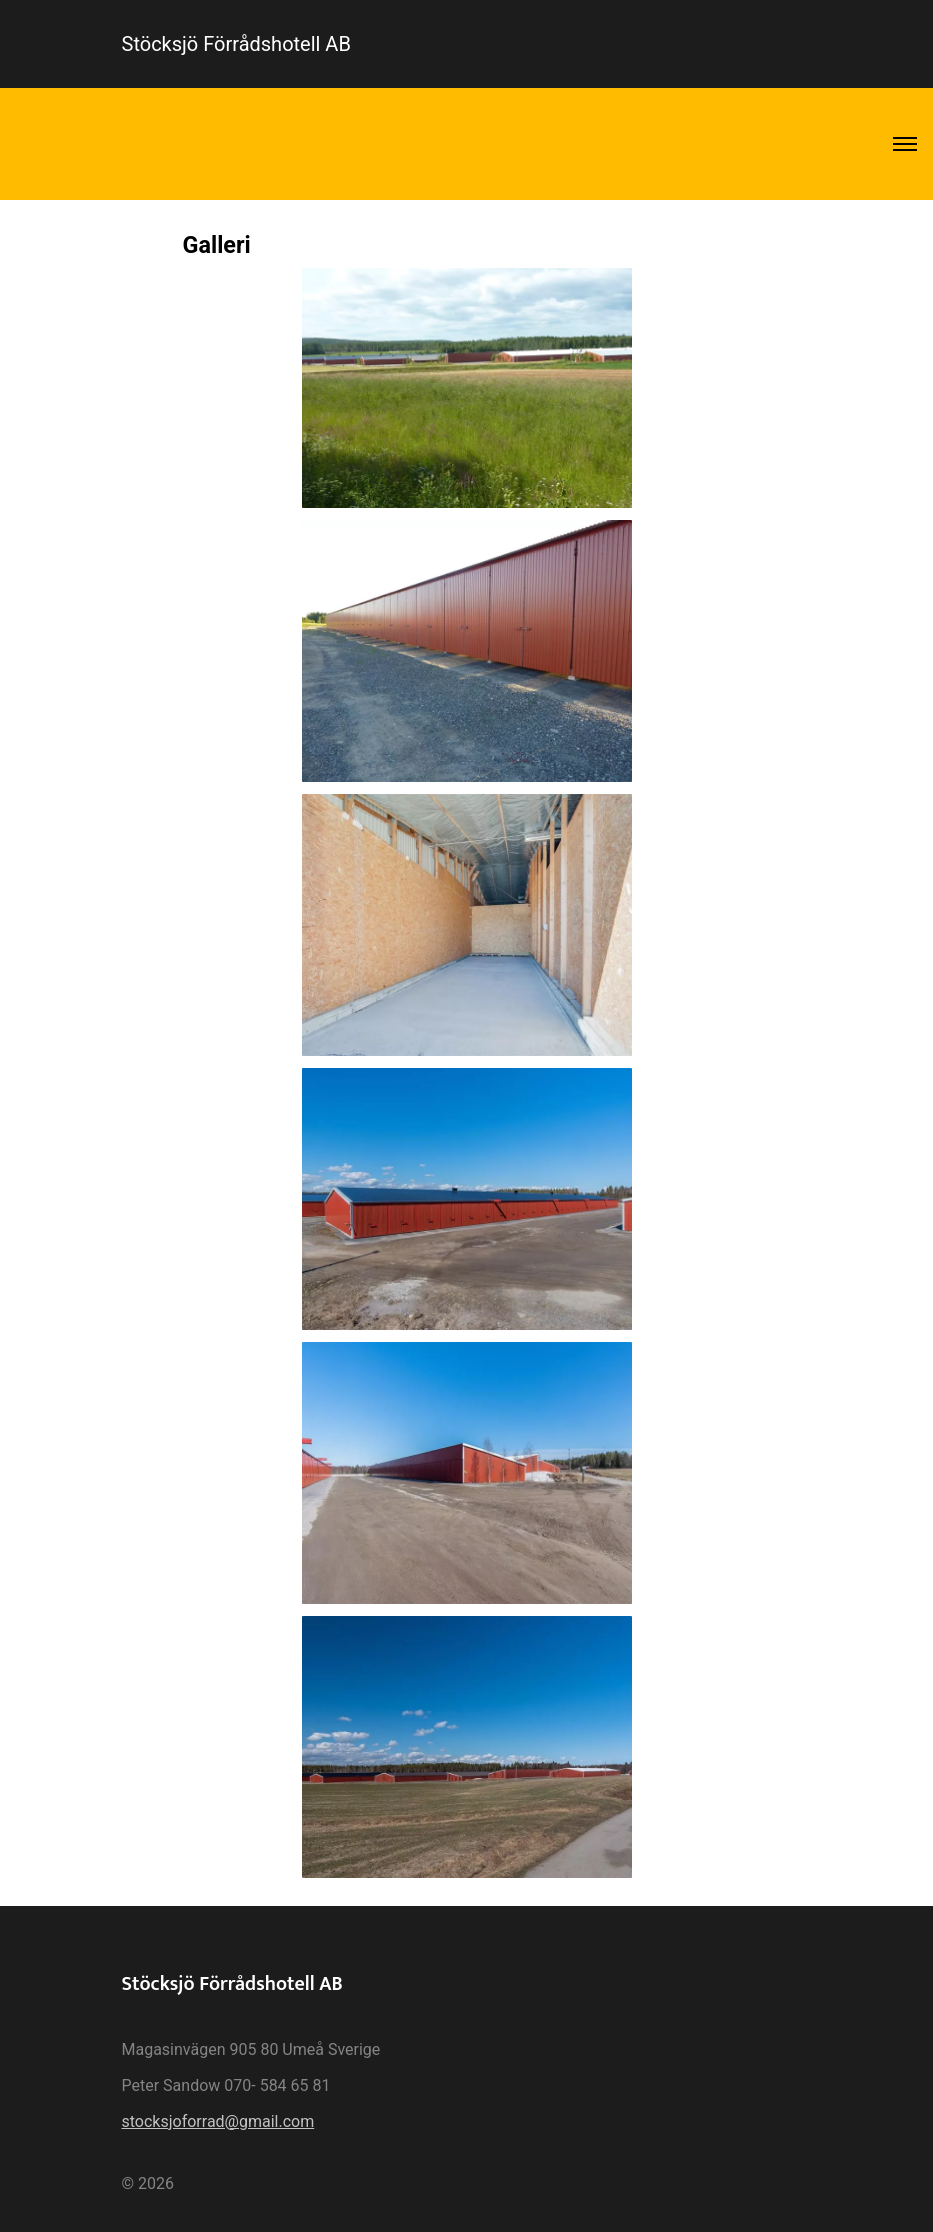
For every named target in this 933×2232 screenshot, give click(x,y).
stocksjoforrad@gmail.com (218, 2121)
